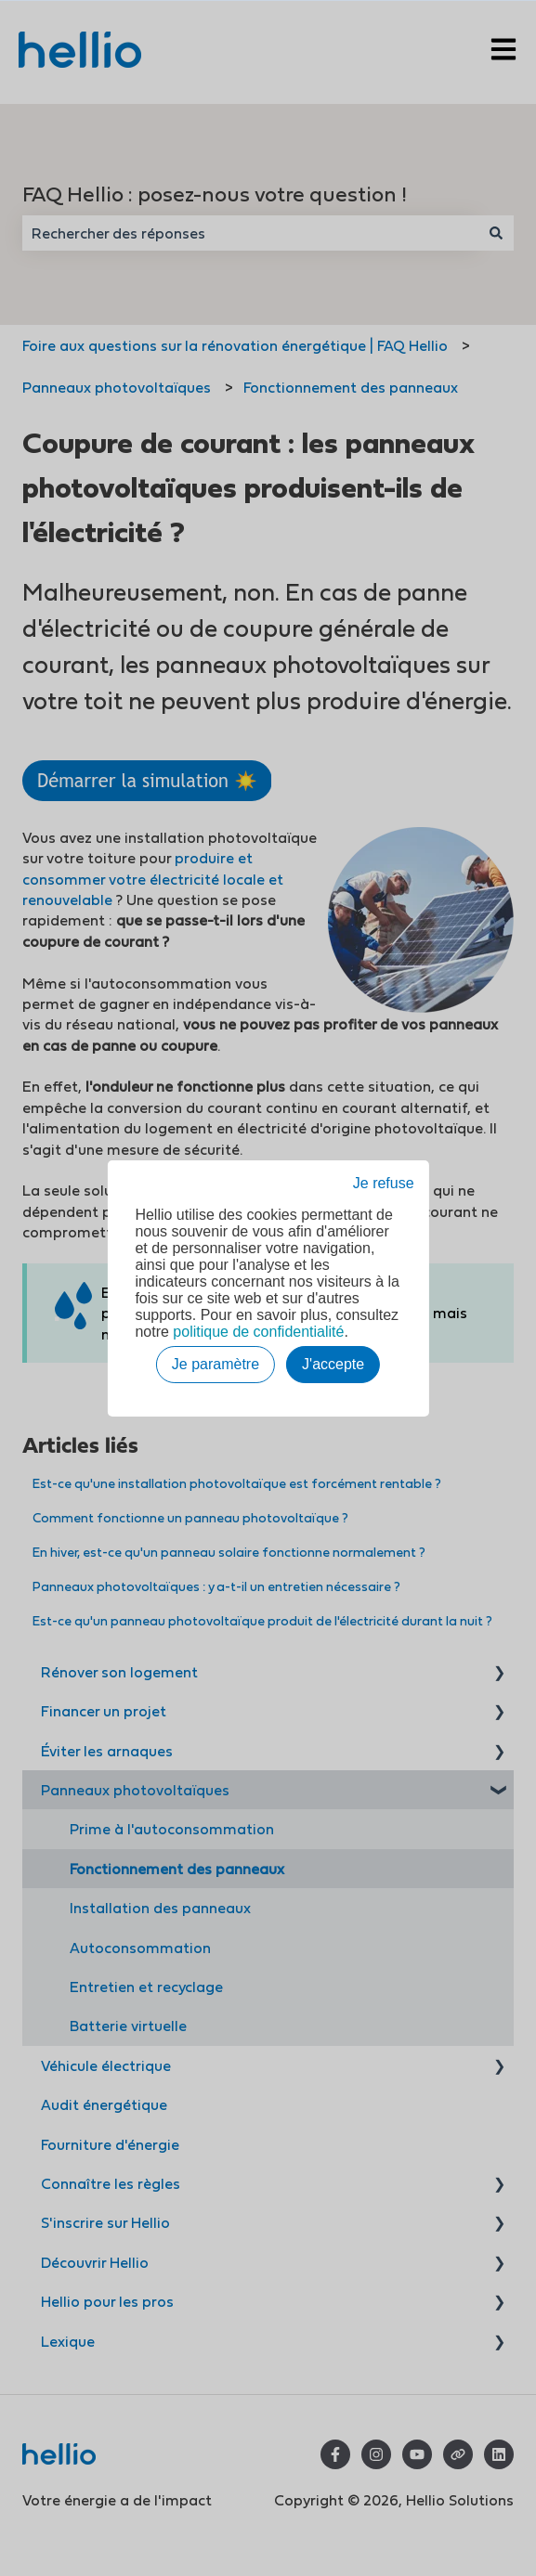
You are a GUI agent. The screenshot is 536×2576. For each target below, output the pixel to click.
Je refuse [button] (383, 1183)
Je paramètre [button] (215, 1364)
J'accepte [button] (333, 1364)
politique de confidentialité (258, 1332)
